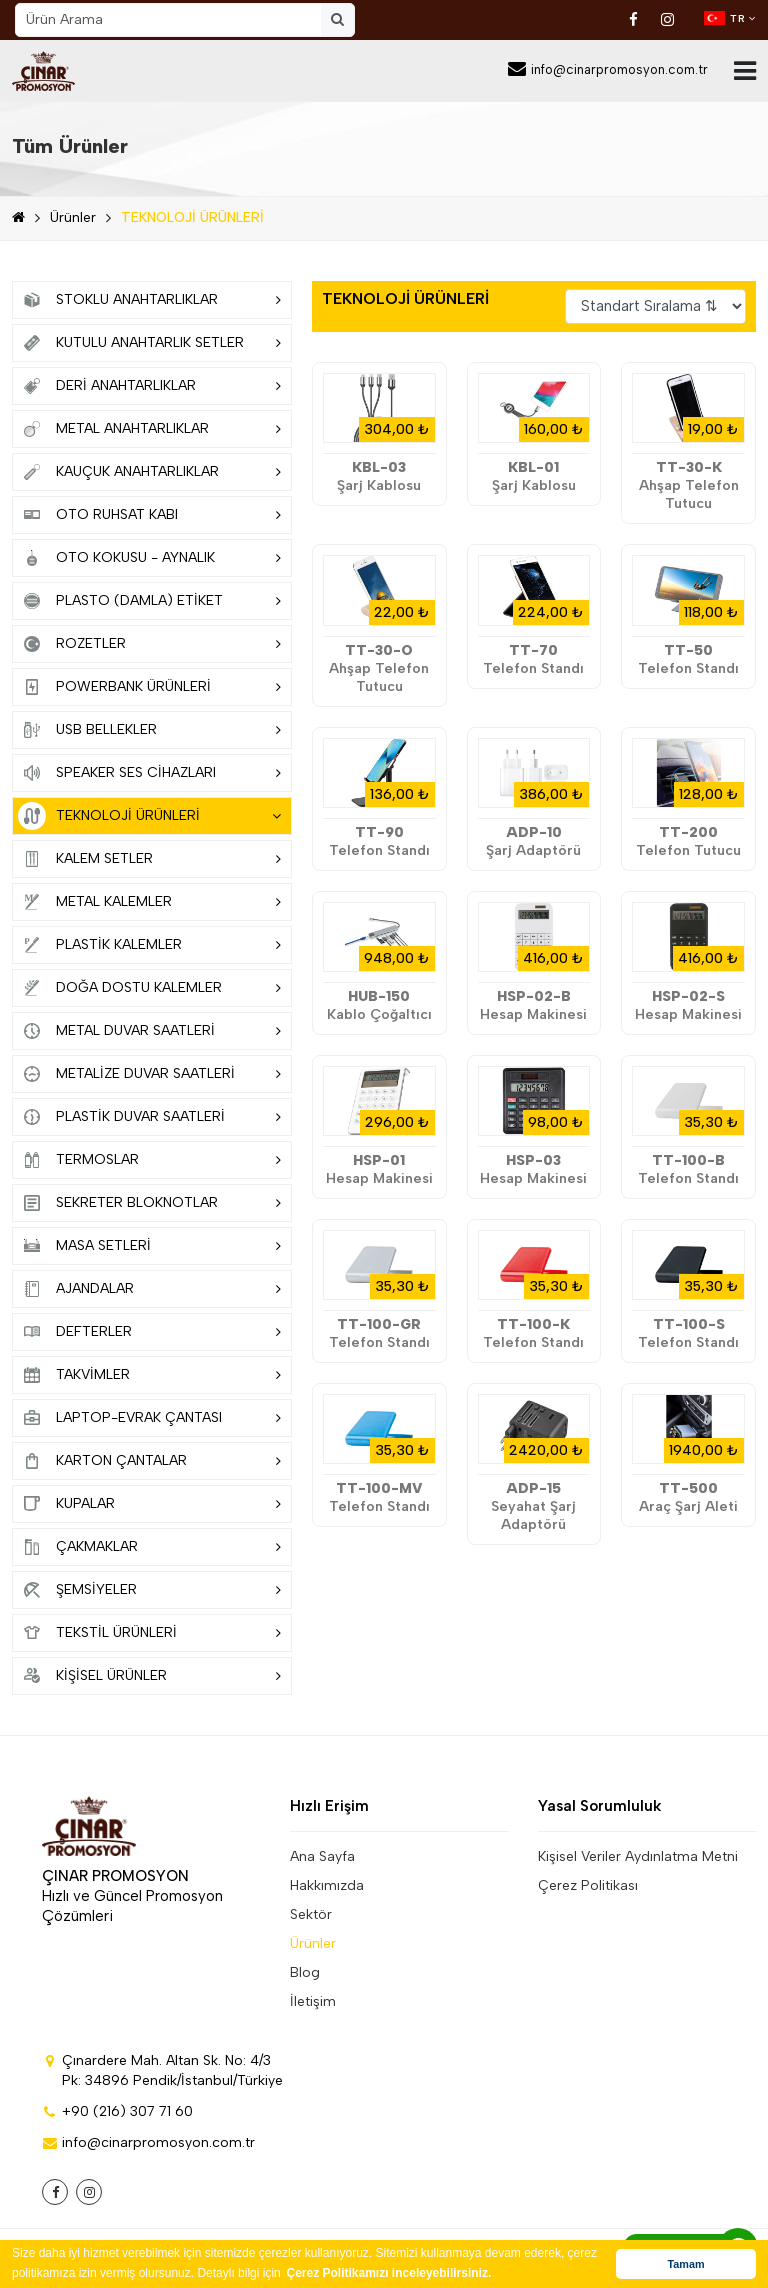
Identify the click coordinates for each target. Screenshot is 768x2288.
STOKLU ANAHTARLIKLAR (149, 300)
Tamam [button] (685, 2264)
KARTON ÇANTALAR (149, 1461)
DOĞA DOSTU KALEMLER (149, 988)
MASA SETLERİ (149, 1246)
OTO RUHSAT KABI (149, 515)
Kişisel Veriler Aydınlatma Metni (638, 1856)
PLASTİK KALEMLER (149, 945)
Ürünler (73, 217)
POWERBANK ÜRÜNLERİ (149, 687)
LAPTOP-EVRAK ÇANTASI (149, 1418)
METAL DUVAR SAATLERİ (149, 1031)
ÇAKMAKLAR (149, 1547)
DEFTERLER (149, 1332)
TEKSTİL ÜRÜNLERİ (149, 1633)
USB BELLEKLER (149, 730)
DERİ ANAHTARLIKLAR (149, 386)
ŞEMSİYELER (149, 1590)
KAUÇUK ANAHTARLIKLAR (149, 472)
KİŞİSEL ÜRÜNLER (149, 1676)
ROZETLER (149, 644)
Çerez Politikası (588, 1885)
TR (730, 18)
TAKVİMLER (149, 1375)
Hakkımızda (327, 1885)
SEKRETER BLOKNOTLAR (149, 1203)
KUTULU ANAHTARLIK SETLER (149, 343)
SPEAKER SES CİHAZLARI (149, 773)
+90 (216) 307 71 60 (117, 2111)
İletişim (313, 2001)
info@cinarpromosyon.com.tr (608, 69)
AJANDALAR (149, 1289)
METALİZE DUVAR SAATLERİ (149, 1074)
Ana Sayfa (322, 1856)
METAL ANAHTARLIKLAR (149, 429)
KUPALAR (149, 1504)
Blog (305, 1972)
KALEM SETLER (149, 859)
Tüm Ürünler (70, 146)
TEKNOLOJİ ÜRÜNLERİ (192, 217)
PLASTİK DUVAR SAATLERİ (149, 1117)
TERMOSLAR (149, 1160)
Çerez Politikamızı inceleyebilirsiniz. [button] (389, 2273)
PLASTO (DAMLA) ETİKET (149, 601)
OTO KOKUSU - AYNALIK (149, 558)
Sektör (311, 1914)
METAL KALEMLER (149, 902)
